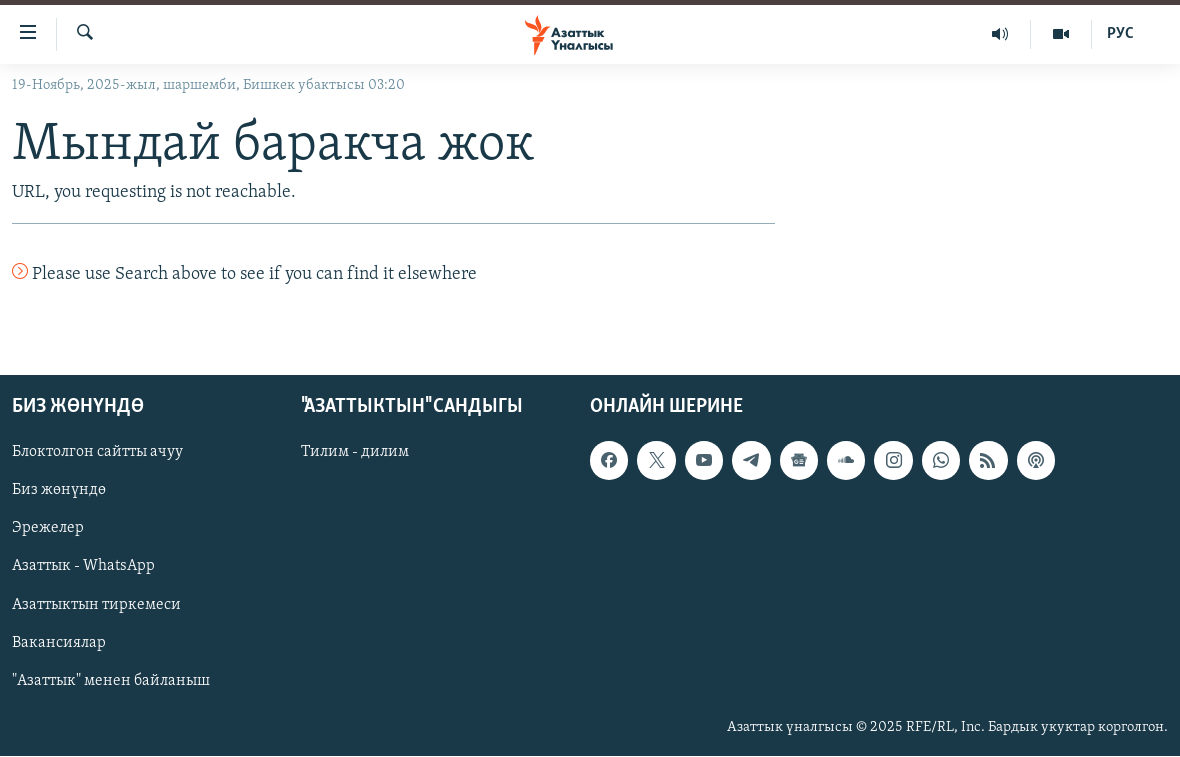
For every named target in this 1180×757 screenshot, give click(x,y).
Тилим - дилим (355, 453)
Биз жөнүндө (59, 491)
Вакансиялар (59, 643)
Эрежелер (48, 529)
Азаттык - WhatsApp (83, 567)
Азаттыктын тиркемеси (96, 605)
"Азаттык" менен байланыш (111, 681)
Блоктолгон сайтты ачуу (97, 453)
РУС (1120, 34)
